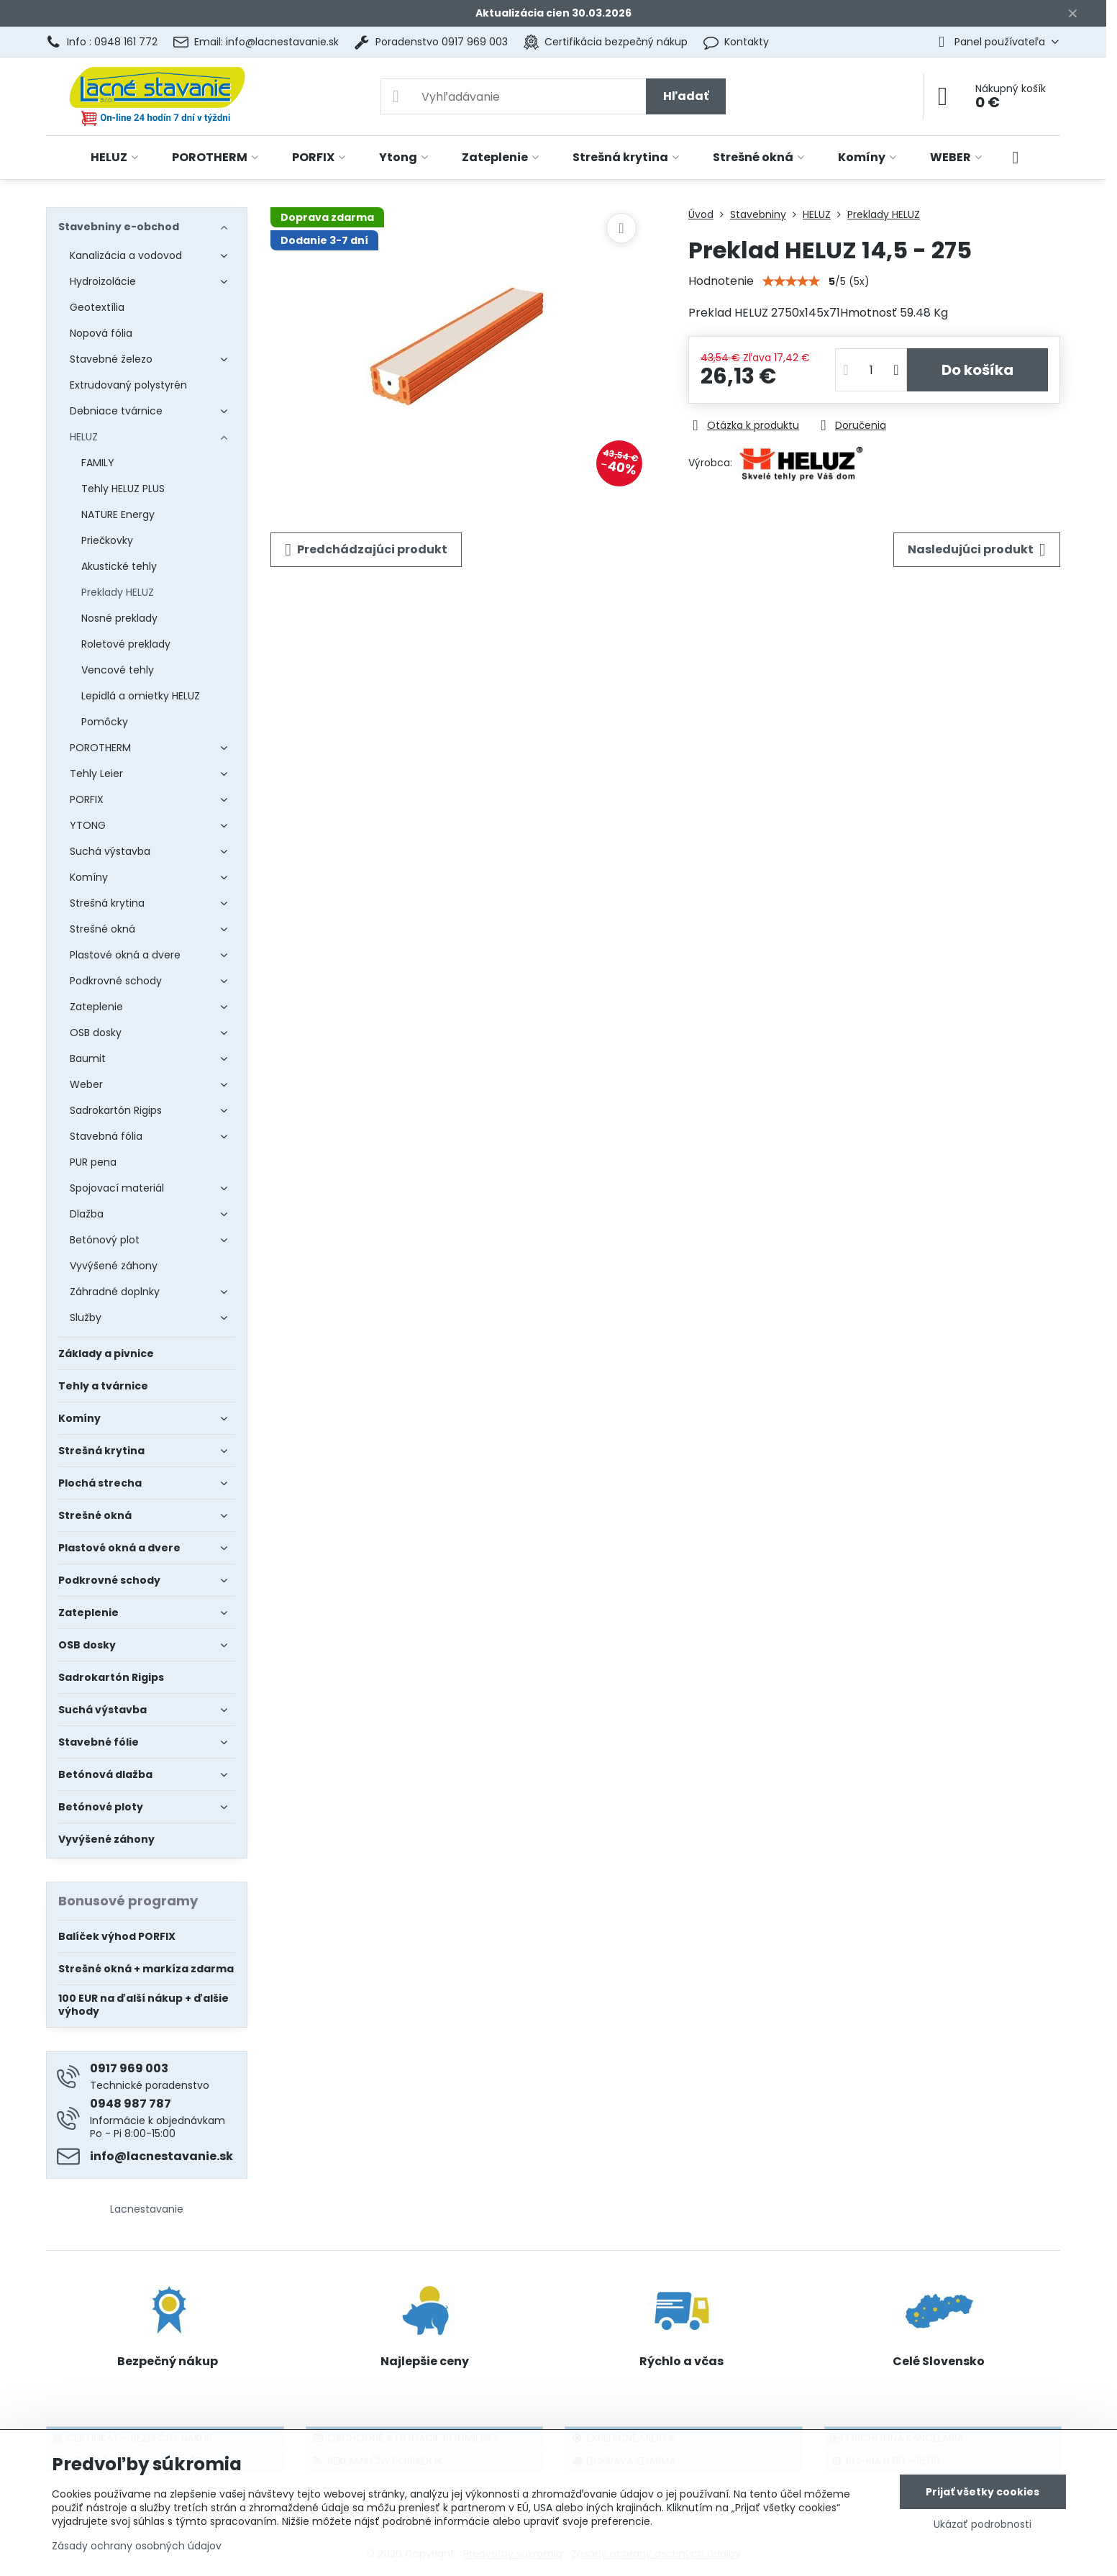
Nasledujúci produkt (977, 549)
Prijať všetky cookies (982, 2492)
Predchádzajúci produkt (366, 549)
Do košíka (977, 370)
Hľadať (685, 96)
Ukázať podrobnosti (982, 2524)
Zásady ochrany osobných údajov (137, 2546)
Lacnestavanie (146, 2209)
